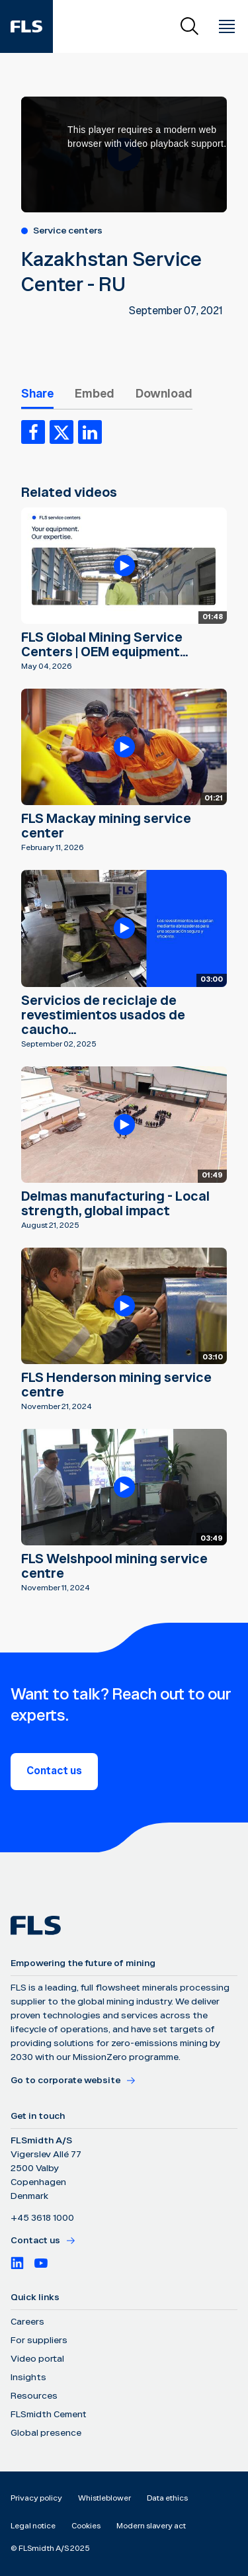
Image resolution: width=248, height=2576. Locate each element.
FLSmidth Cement (49, 2415)
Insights (28, 2377)
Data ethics (167, 2498)
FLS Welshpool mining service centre (114, 1566)
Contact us (54, 1771)
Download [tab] (164, 394)
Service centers (68, 231)
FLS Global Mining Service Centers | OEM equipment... (104, 645)
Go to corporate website (73, 2080)
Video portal (37, 2359)
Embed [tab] (94, 394)
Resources (34, 2396)
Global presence (46, 2433)
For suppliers (39, 2340)
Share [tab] (37, 394)
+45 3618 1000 (42, 2218)
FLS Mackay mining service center (106, 826)
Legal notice (33, 2526)
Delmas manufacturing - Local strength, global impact (115, 1204)
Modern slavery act (151, 2526)
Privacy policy (36, 2498)
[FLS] (26, 26)
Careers (27, 2322)
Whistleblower (104, 2498)
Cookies (86, 2526)
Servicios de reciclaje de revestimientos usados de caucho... (103, 1015)
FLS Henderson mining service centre (116, 1385)
